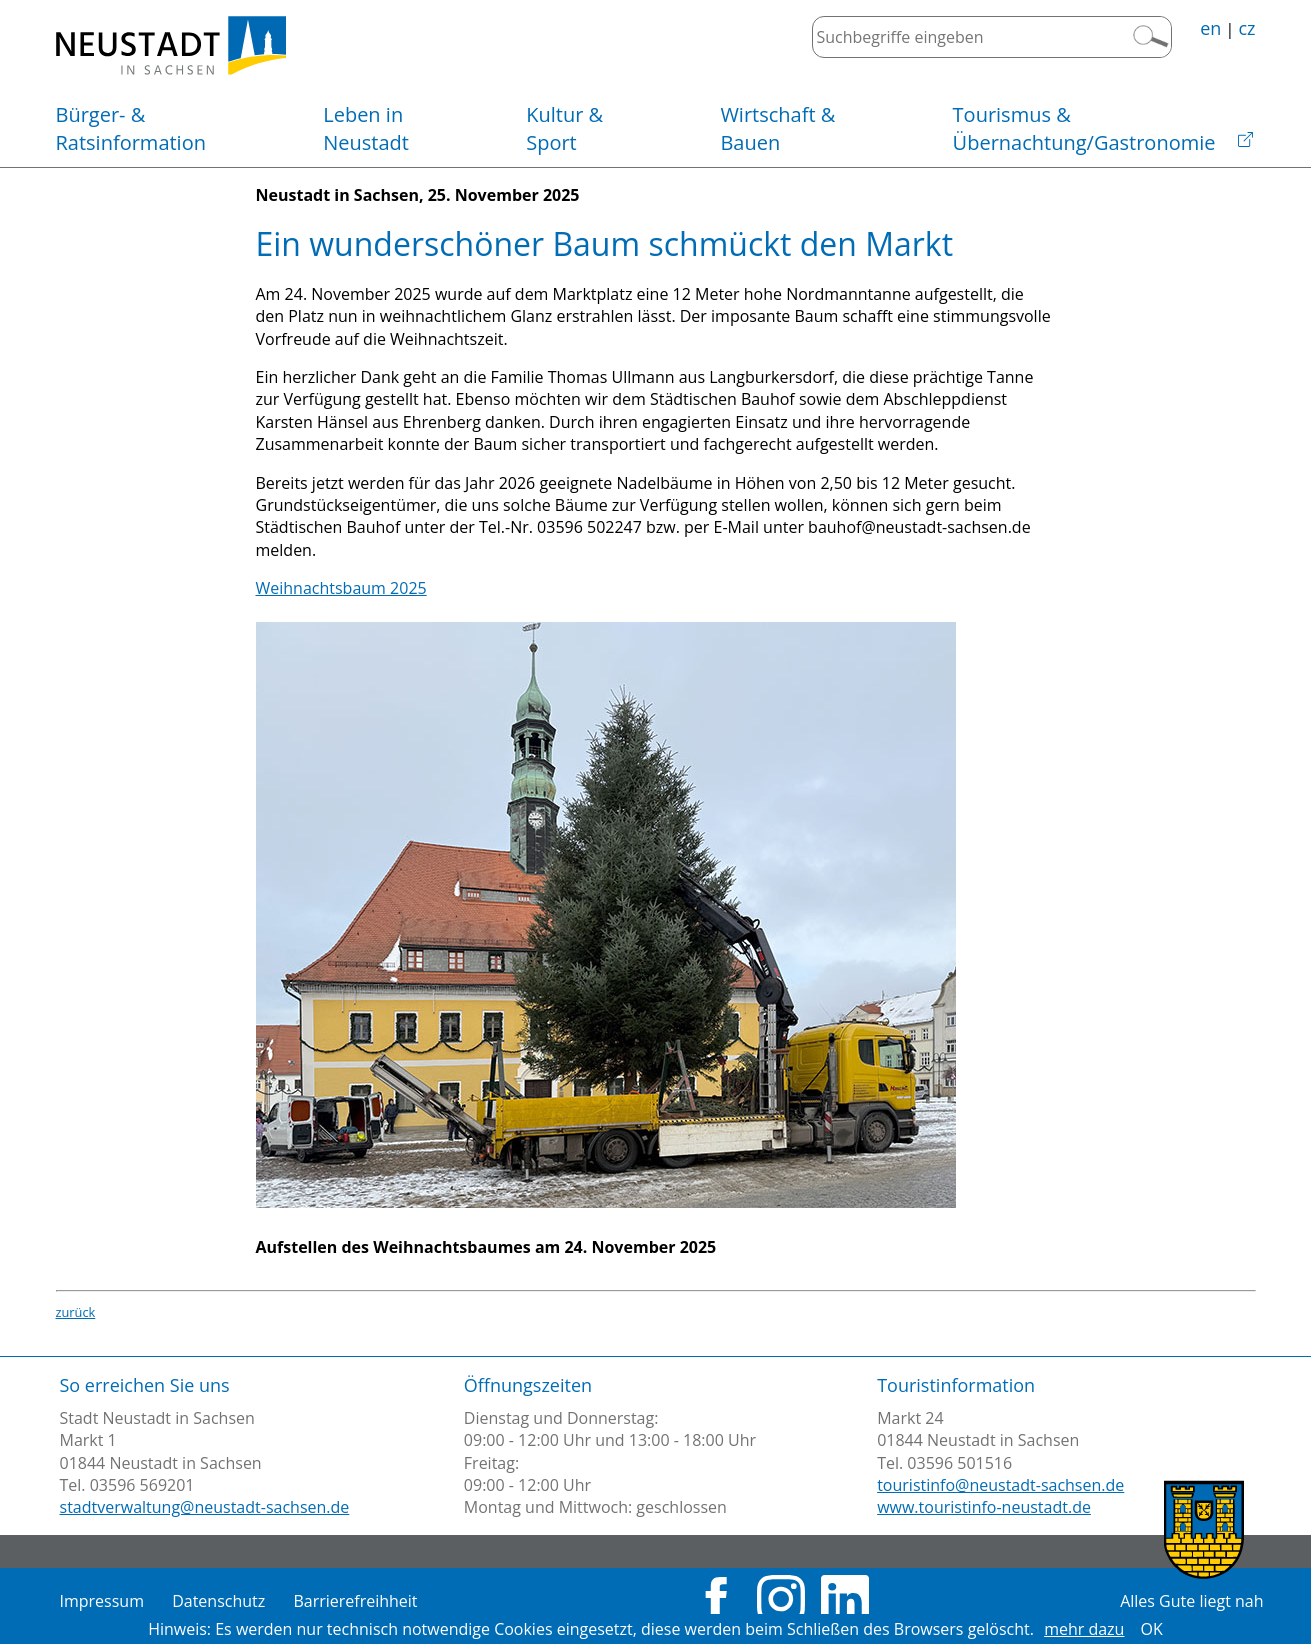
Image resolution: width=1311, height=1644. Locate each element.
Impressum (102, 1601)
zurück (76, 1312)
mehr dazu (1084, 1629)
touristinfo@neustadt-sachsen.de (1000, 1485)
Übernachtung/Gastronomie (1084, 128)
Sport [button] (564, 128)
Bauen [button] (777, 128)
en (1210, 28)
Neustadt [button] (366, 128)
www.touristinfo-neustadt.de (984, 1507)
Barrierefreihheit (355, 1601)
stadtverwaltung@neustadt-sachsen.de (205, 1507)
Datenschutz (218, 1601)
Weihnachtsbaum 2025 (341, 588)
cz (1246, 28)
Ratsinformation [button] (131, 128)
